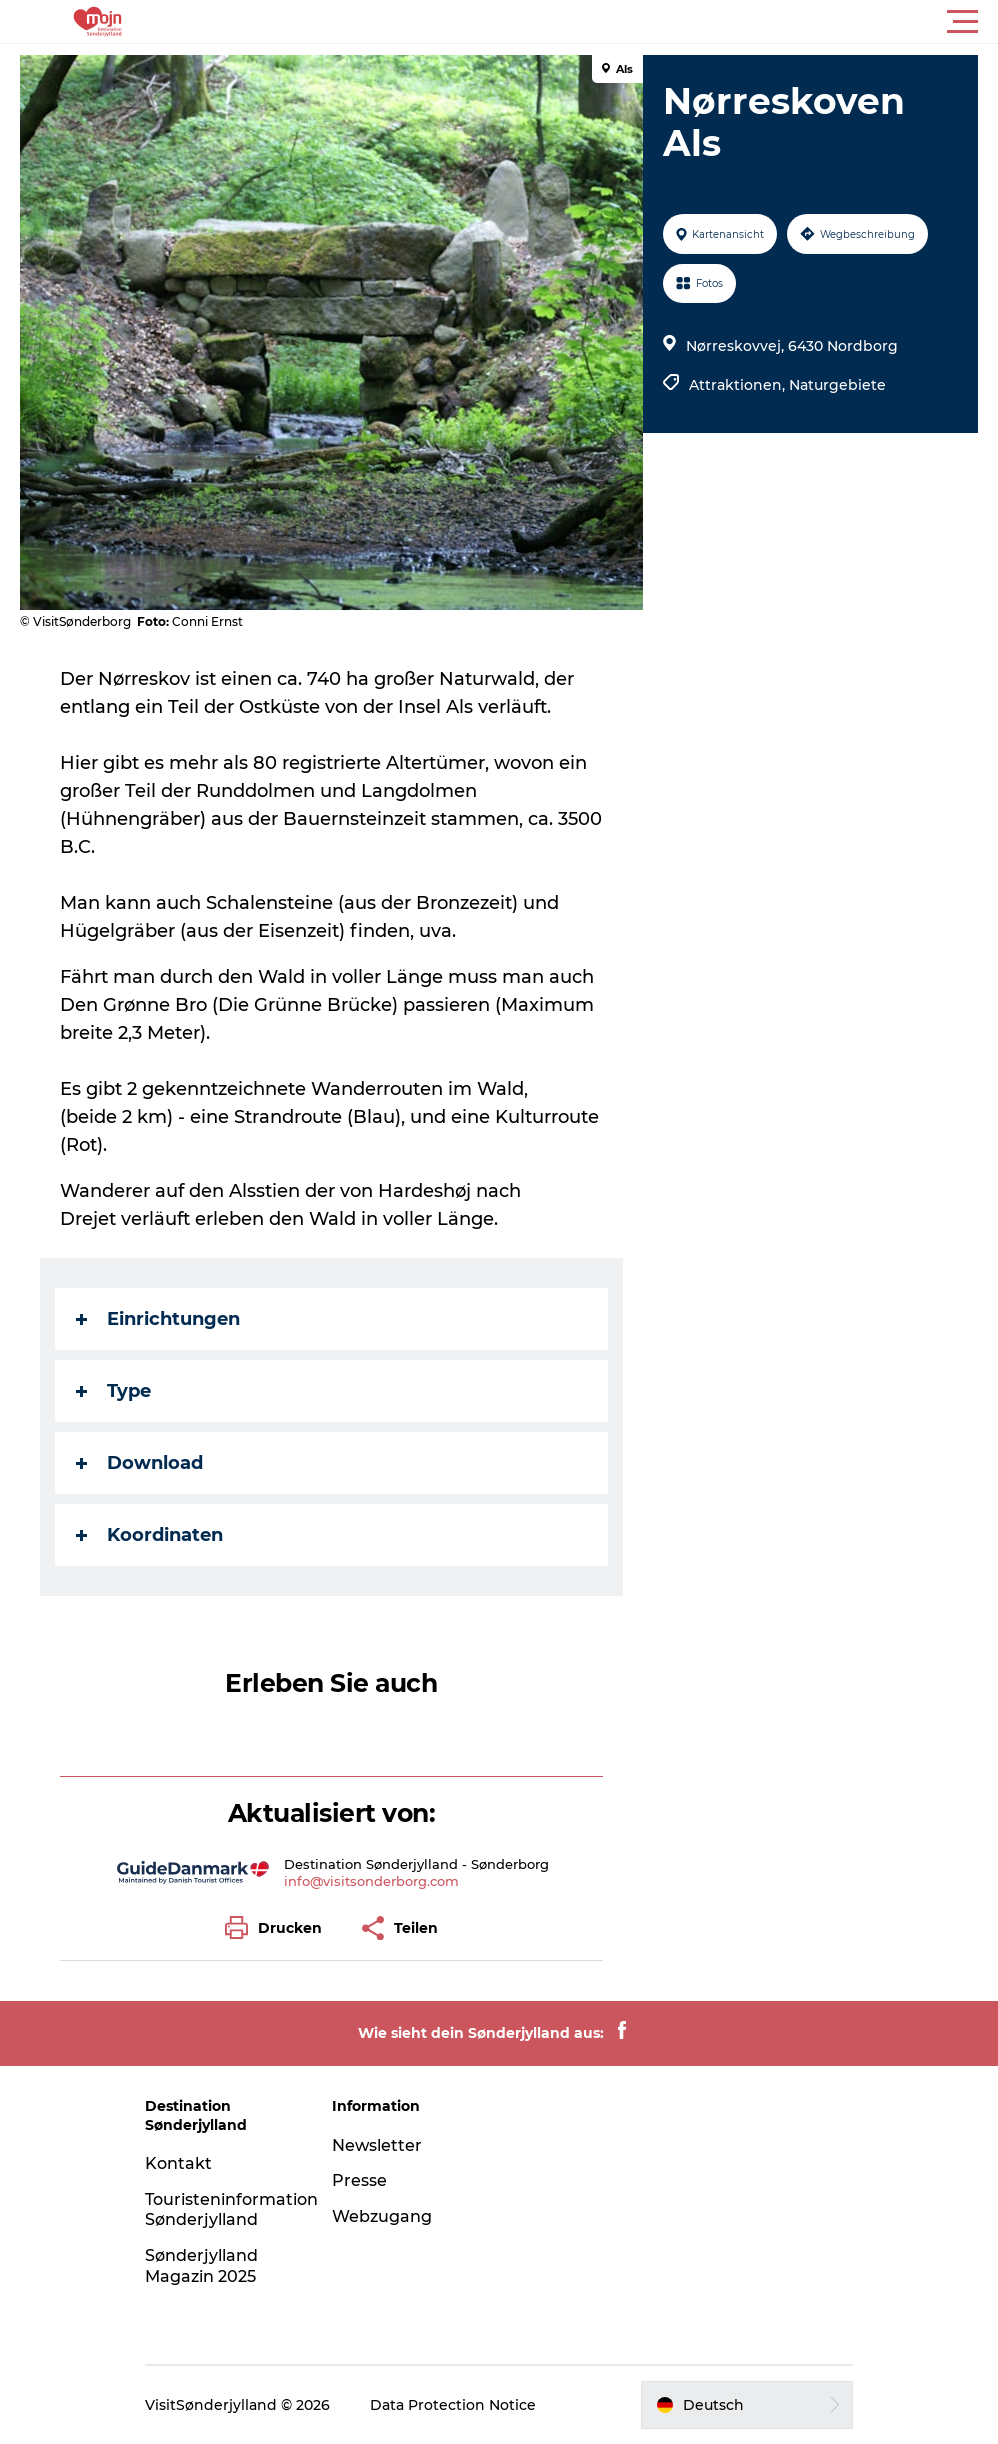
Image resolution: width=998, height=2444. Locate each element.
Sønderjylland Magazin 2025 (201, 2266)
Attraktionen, (739, 385)
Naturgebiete (837, 385)
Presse (359, 2180)
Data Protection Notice (453, 2405)
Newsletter (377, 2145)
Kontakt (178, 2163)
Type (113, 1391)
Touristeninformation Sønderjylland (231, 2210)
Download (139, 1463)
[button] (589, 22)
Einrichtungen (158, 1319)
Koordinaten (149, 1535)
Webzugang (382, 2216)
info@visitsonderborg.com (371, 1881)
